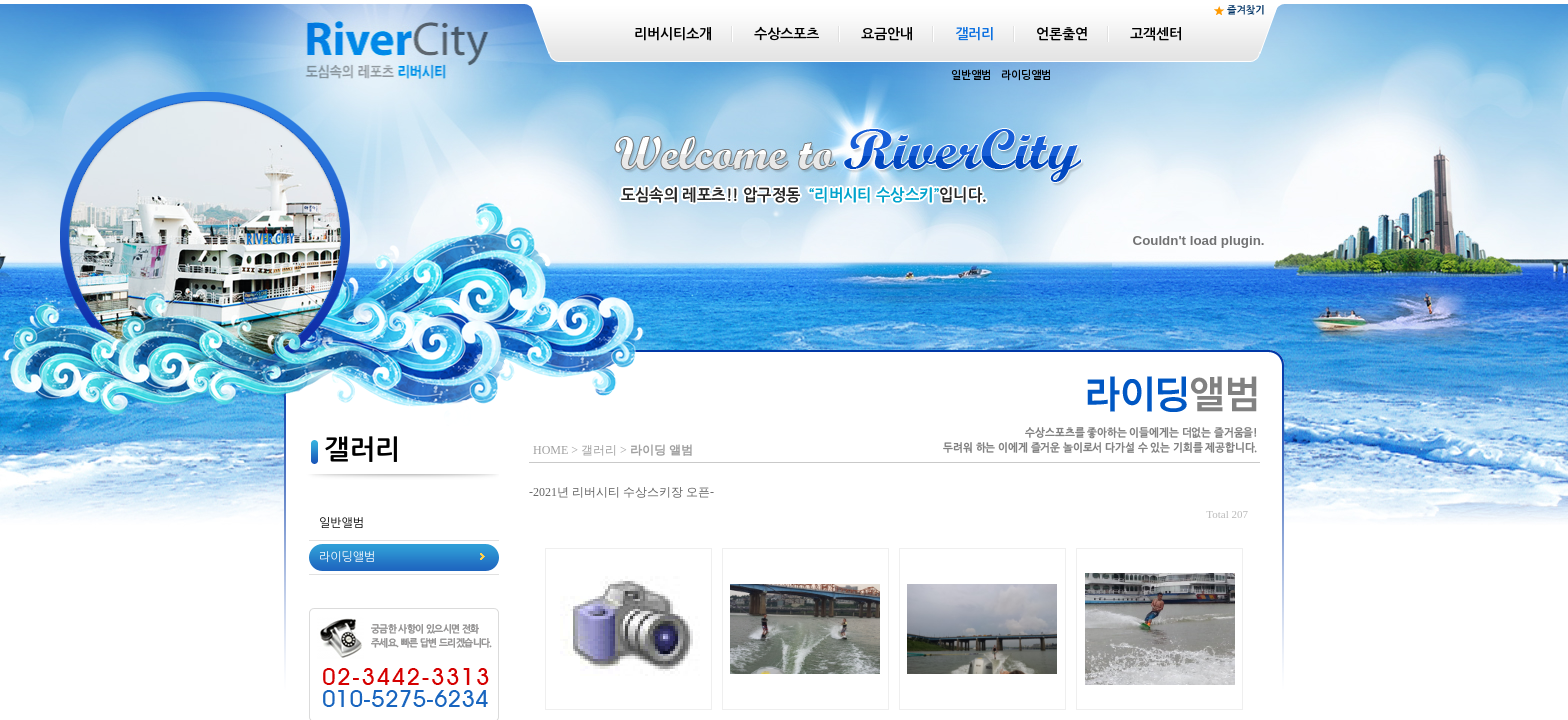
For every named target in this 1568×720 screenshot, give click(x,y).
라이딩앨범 (1026, 75)
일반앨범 (971, 75)
